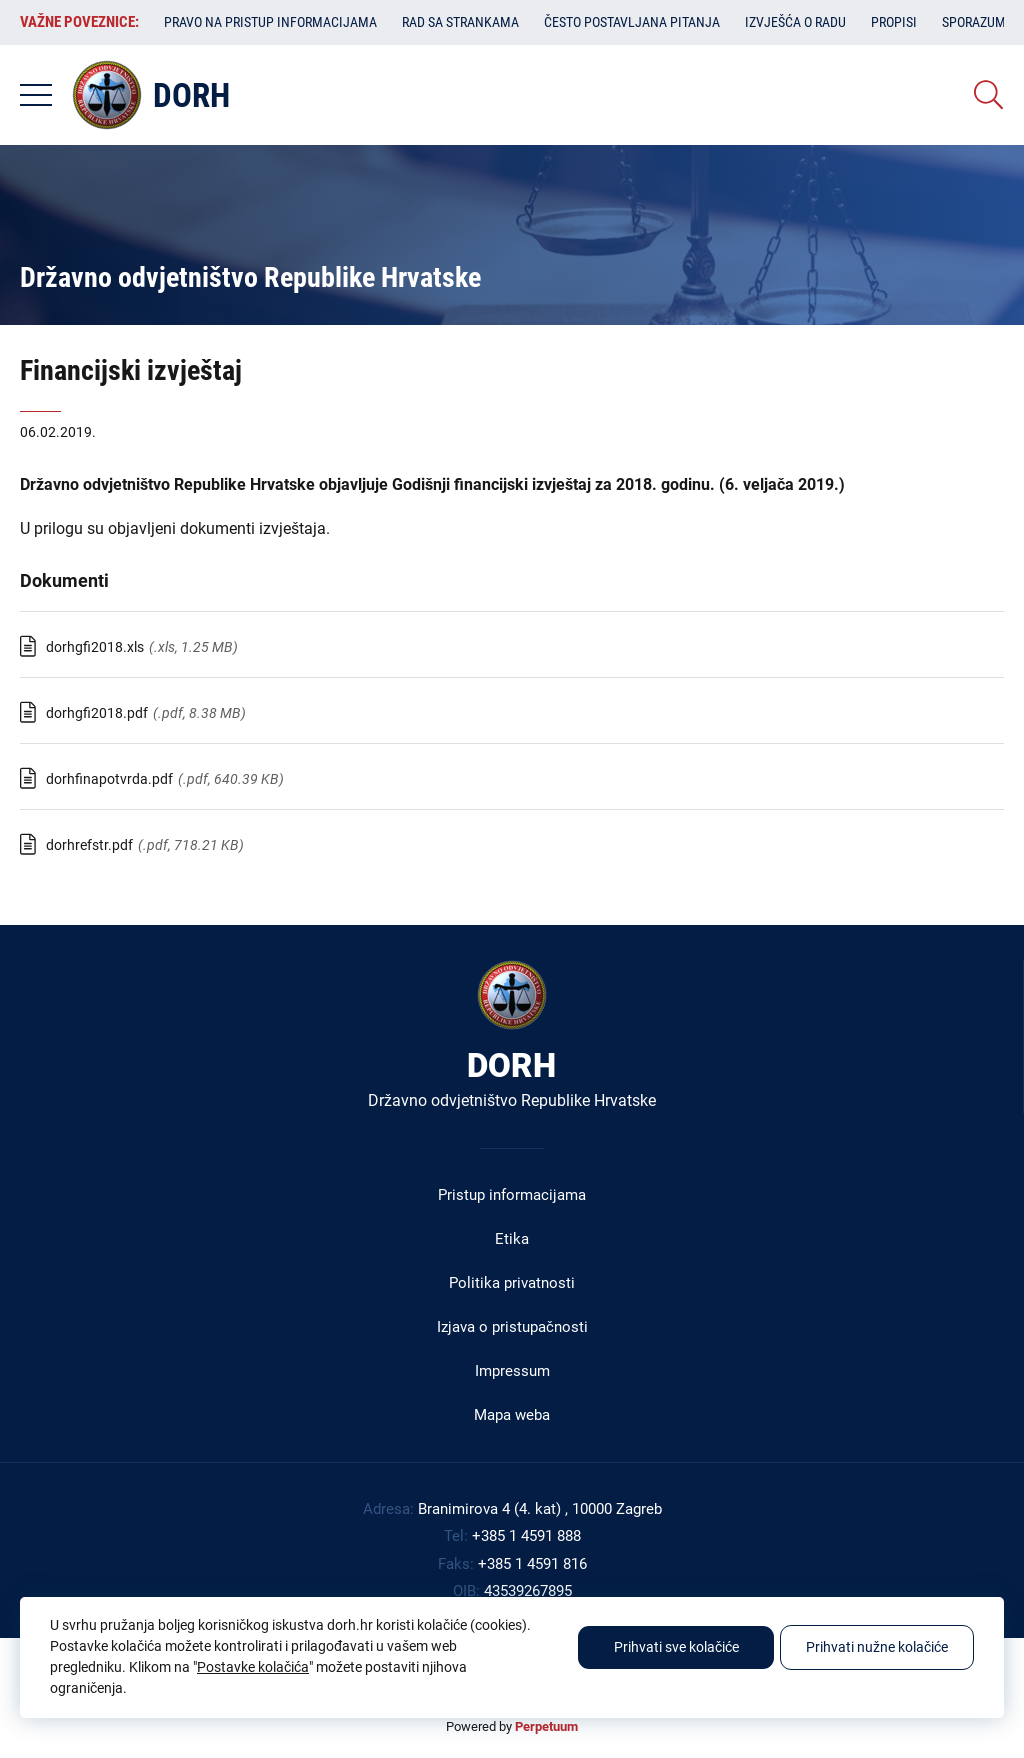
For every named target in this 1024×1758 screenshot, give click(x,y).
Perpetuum (546, 1726)
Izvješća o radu (795, 22)
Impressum (512, 1371)
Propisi (894, 22)
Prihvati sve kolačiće (676, 1647)
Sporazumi (976, 22)
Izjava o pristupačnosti (512, 1327)
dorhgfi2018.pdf (97, 713)
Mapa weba (512, 1415)
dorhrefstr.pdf (89, 845)
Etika (512, 1239)
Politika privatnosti (512, 1283)
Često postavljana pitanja (632, 22)
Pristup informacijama (512, 1195)
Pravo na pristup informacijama (270, 22)
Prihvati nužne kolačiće (877, 1647)
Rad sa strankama (460, 22)
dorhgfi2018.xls (95, 647)
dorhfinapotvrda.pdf (109, 779)
